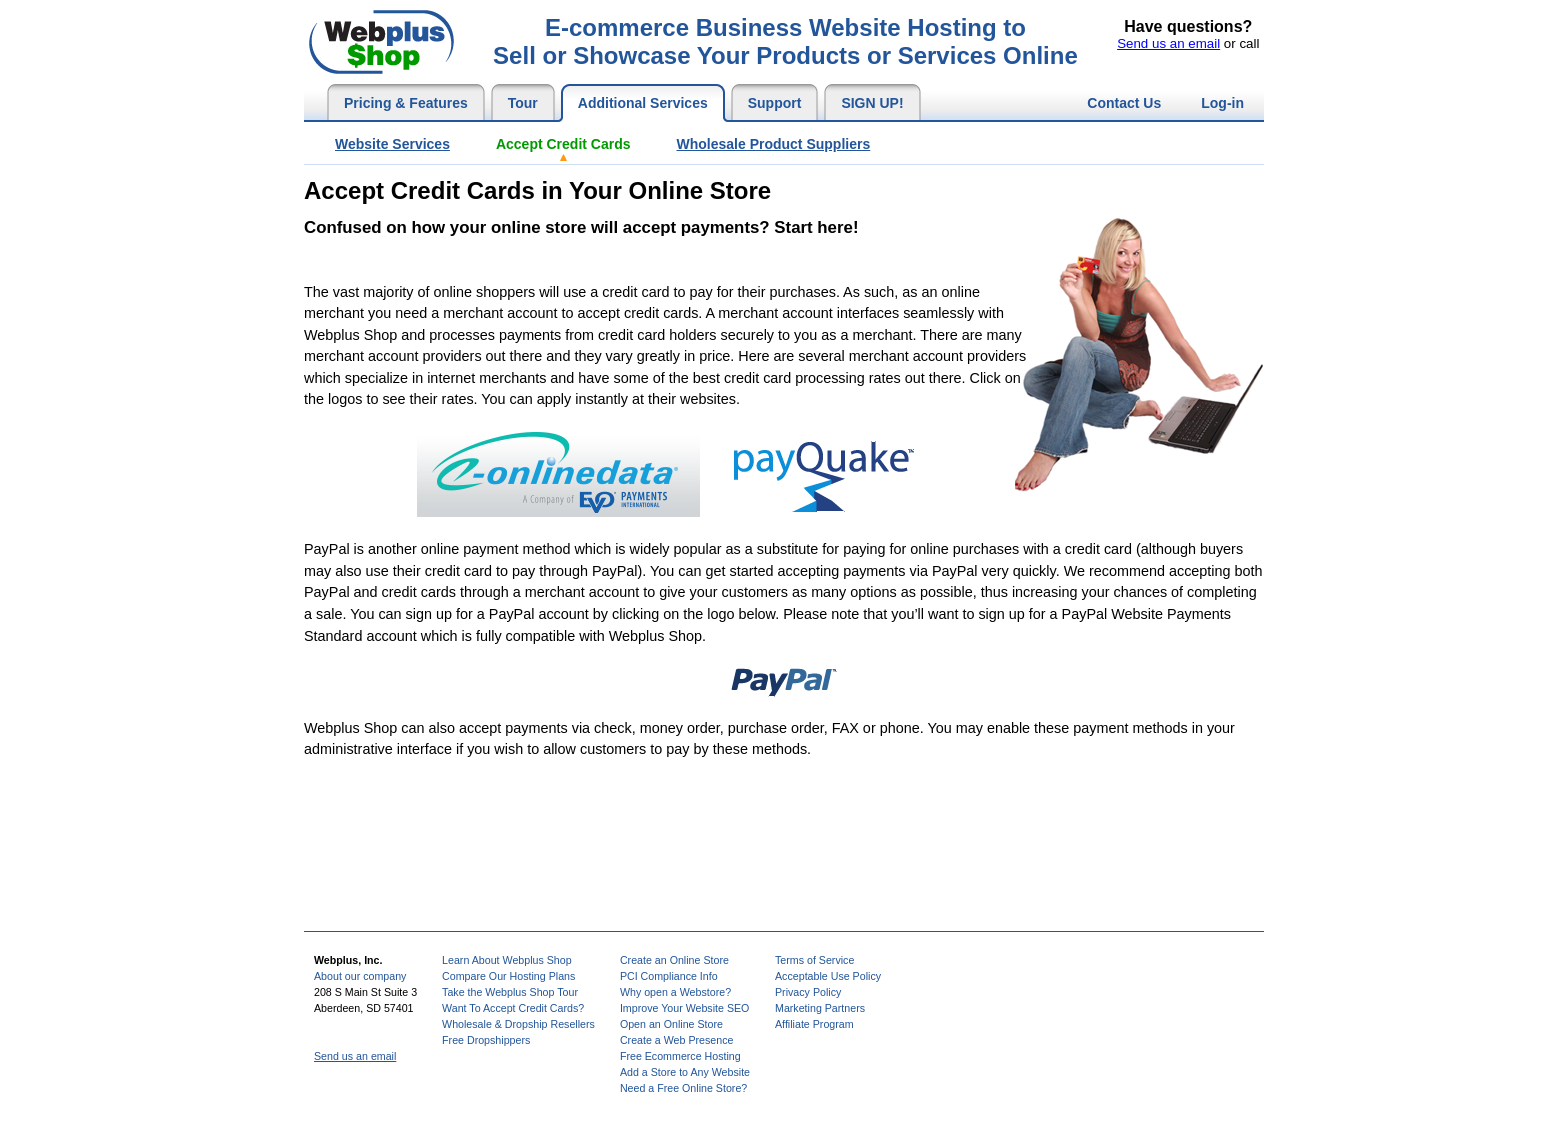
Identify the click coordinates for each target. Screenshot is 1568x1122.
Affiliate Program (814, 1024)
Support (775, 103)
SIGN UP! (872, 103)
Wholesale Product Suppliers (774, 144)
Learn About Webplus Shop (507, 960)
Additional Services (643, 103)
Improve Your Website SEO (685, 1008)
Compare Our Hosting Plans (508, 976)
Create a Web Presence (677, 1040)
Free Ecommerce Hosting (680, 1056)
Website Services (392, 144)
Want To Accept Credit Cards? (513, 1008)
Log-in (1222, 103)
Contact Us (1124, 103)
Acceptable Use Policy (828, 976)
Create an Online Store (674, 960)
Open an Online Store (671, 1024)
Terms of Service (814, 960)
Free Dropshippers (486, 1040)
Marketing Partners (820, 1008)
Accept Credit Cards (563, 144)
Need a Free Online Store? (683, 1088)
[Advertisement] (668, 258)
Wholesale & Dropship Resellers (518, 1024)
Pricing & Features (406, 103)
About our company (360, 976)
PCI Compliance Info (669, 976)
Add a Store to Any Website (685, 1072)
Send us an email (1168, 43)
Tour (523, 103)
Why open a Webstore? (675, 992)
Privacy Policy (808, 992)
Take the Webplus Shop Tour (510, 992)
